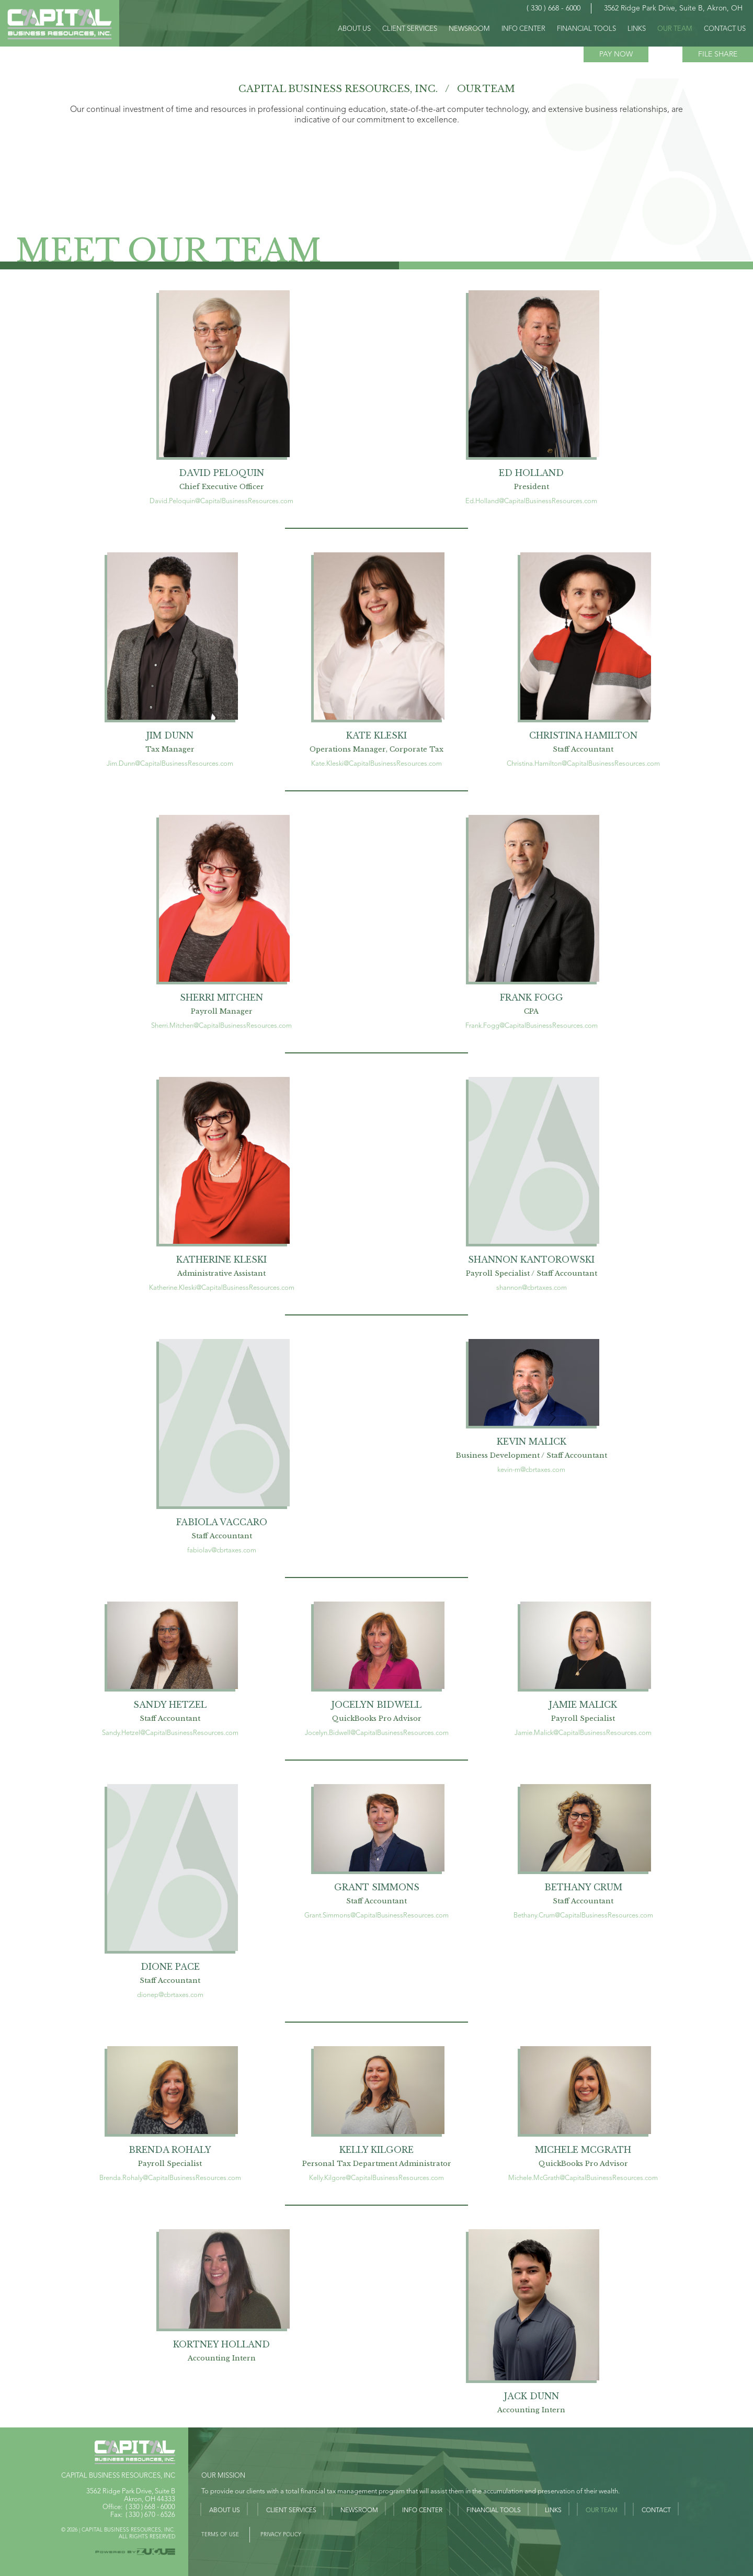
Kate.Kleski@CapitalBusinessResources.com (376, 764)
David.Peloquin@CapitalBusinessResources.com (221, 501)
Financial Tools (493, 2510)
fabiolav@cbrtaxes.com (221, 1550)
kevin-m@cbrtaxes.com (531, 1470)
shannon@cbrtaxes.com (531, 1288)
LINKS (637, 29)
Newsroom (469, 29)
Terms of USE (220, 2534)
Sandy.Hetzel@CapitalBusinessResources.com (170, 1733)
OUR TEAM (674, 29)
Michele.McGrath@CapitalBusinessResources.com (583, 2178)
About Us (224, 2510)
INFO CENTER (523, 29)
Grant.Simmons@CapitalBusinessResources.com (376, 1915)
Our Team (602, 2510)
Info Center (422, 2510)
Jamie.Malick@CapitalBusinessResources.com (583, 1733)
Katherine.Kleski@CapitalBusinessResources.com (221, 1288)
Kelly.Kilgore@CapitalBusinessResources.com (376, 2178)
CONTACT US (725, 29)
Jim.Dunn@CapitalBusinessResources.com (170, 764)
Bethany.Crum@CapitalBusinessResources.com (583, 1915)
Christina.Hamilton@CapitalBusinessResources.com (583, 764)
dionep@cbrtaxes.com (170, 1995)
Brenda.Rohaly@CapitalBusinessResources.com (170, 2178)
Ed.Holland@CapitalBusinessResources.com (531, 501)
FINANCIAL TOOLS (586, 29)
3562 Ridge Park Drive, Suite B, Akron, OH (673, 8)
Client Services (291, 2510)
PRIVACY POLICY (280, 2534)
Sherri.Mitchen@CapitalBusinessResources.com (221, 1026)
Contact (656, 2510)
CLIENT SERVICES (409, 29)
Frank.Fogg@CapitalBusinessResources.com (531, 1026)
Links (553, 2510)
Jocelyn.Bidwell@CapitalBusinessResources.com (377, 1733)
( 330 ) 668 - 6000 (150, 2507)
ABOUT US (354, 29)
